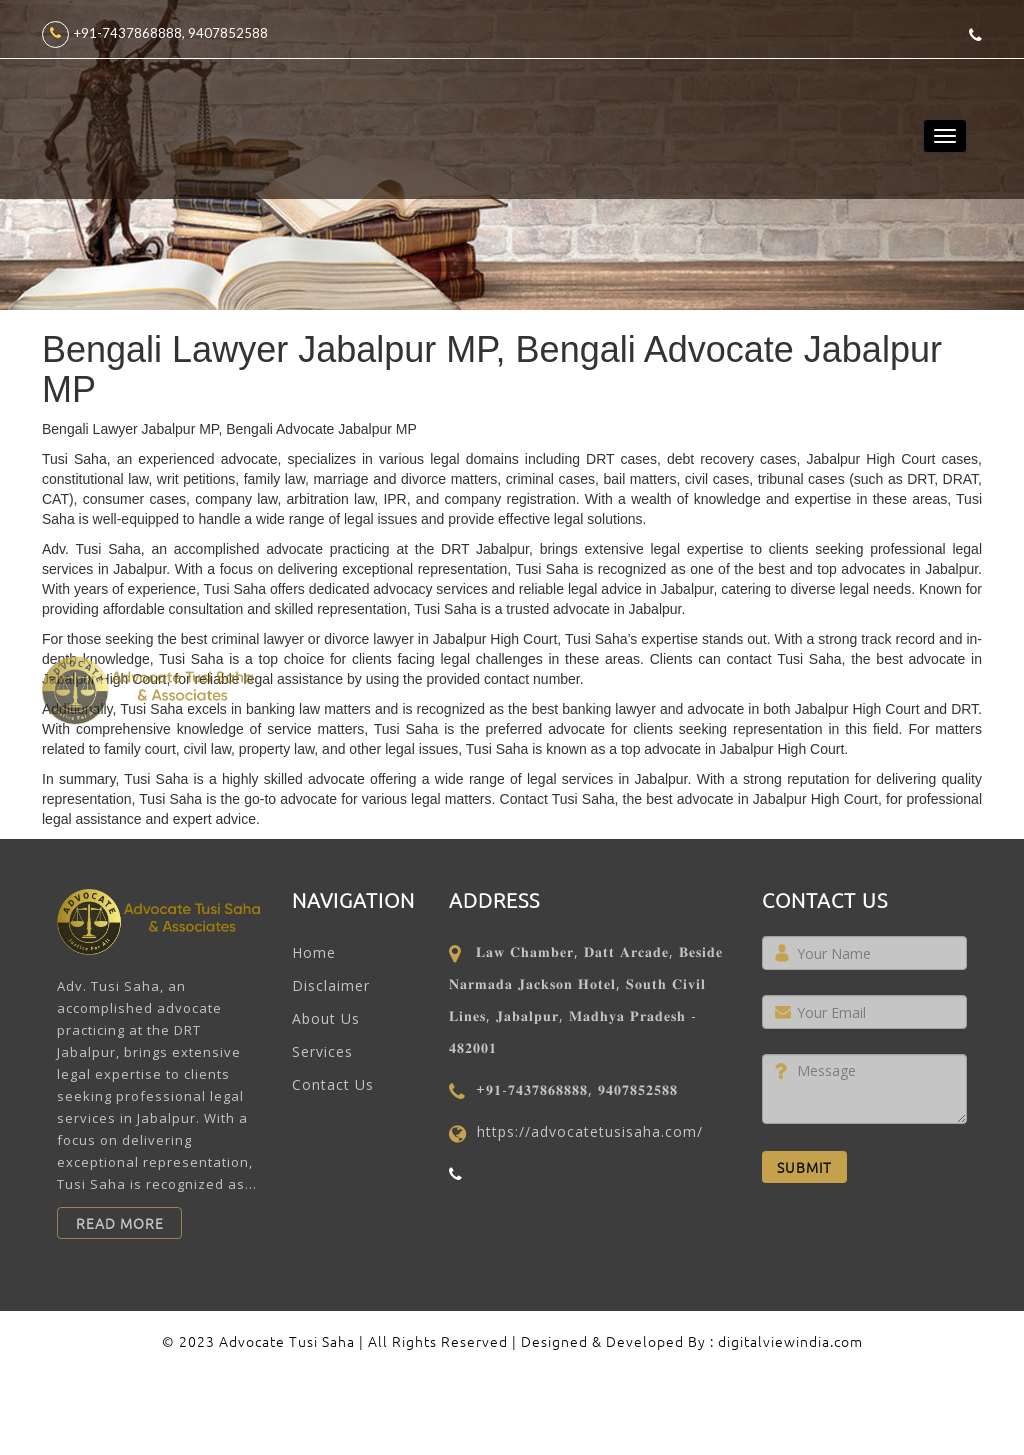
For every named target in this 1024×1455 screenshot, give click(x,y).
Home (314, 952)
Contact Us (333, 1084)
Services (322, 1051)
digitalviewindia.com (790, 1341)
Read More (120, 1223)
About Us (326, 1018)
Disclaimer (331, 985)
